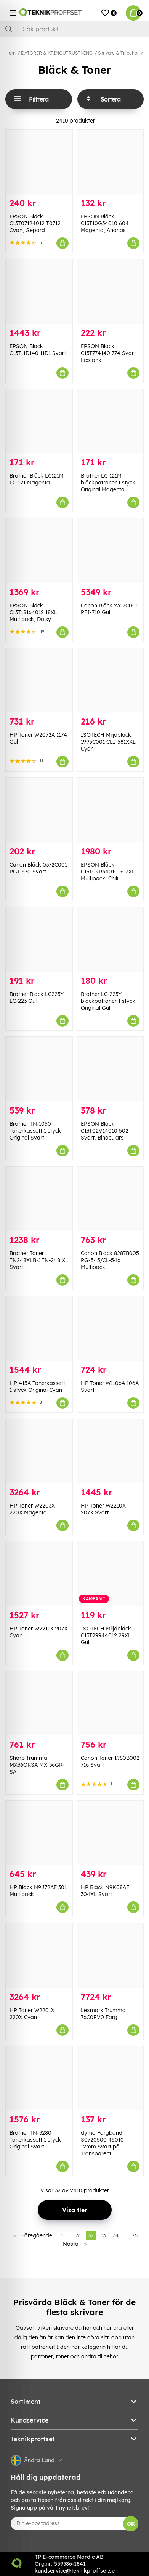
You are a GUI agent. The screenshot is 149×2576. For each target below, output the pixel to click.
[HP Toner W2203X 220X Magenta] (39, 1451)
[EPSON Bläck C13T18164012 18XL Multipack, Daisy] (39, 550)
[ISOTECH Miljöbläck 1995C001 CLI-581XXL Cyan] (110, 680)
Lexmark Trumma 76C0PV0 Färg (103, 2014)
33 (103, 2235)
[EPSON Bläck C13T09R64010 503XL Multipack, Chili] (110, 810)
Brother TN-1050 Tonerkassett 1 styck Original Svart (35, 1130)
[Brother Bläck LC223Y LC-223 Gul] (39, 939)
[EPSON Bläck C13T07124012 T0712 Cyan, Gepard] (39, 162)
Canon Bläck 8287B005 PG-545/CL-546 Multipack (110, 1260)
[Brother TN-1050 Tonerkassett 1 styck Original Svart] (39, 1069)
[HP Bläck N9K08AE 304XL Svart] (110, 1833)
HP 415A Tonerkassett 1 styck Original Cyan (37, 1386)
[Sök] (74, 29)
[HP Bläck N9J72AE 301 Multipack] (39, 1833)
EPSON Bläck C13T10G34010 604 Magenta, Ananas (105, 223)
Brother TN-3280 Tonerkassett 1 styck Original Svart (35, 2139)
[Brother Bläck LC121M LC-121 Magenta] (39, 421)
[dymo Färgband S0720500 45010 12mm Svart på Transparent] (110, 2078)
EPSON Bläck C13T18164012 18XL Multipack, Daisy (33, 612)
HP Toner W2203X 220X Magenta (32, 1509)
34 (116, 2235)
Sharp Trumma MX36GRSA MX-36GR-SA (37, 1764)
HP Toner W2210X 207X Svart (103, 1509)
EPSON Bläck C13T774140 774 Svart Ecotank (108, 353)
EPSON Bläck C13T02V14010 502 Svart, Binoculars (104, 1130)
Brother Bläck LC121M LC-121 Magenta (37, 479)
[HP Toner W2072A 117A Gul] (39, 680)
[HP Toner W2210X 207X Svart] (110, 1451)
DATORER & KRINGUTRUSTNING (57, 53)
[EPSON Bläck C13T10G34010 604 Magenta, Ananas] (110, 162)
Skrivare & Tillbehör (118, 53)
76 (135, 2235)
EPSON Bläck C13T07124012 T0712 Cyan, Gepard (35, 223)
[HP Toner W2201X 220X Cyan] (39, 1955)
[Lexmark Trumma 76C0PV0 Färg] (110, 1955)
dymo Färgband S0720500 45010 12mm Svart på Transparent (102, 2143)
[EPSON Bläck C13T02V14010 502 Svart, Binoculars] (110, 1069)
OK (131, 2523)
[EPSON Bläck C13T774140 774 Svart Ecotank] (110, 291)
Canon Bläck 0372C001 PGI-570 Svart (38, 868)
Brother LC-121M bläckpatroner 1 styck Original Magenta (108, 482)
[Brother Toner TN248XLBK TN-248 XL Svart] (39, 1199)
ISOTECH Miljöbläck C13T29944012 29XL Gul (106, 1635)
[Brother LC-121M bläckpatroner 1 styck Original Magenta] (110, 421)
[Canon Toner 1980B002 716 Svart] (110, 1703)
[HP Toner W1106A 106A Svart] (110, 1328)
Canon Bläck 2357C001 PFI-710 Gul (109, 609)
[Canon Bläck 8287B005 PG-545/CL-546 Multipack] (110, 1199)
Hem (10, 53)
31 (78, 2235)
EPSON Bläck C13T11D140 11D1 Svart (38, 350)
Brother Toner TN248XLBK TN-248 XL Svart (39, 1260)
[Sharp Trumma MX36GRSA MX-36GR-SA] (39, 1703)
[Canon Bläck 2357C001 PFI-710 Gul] (110, 550)
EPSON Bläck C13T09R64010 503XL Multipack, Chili (108, 871)
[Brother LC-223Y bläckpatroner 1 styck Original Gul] (110, 939)
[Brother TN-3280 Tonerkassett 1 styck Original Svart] (39, 2078)
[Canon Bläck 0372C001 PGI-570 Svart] (39, 810)
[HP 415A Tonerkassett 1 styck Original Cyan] (39, 1328)
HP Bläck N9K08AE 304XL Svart (105, 1891)
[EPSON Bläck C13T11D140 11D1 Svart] (39, 291)
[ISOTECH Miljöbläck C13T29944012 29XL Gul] (110, 1573)
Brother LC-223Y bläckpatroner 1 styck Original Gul (108, 1001)
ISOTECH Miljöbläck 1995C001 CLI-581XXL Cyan (108, 741)
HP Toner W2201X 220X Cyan (32, 2014)
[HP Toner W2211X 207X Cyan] (39, 1573)
